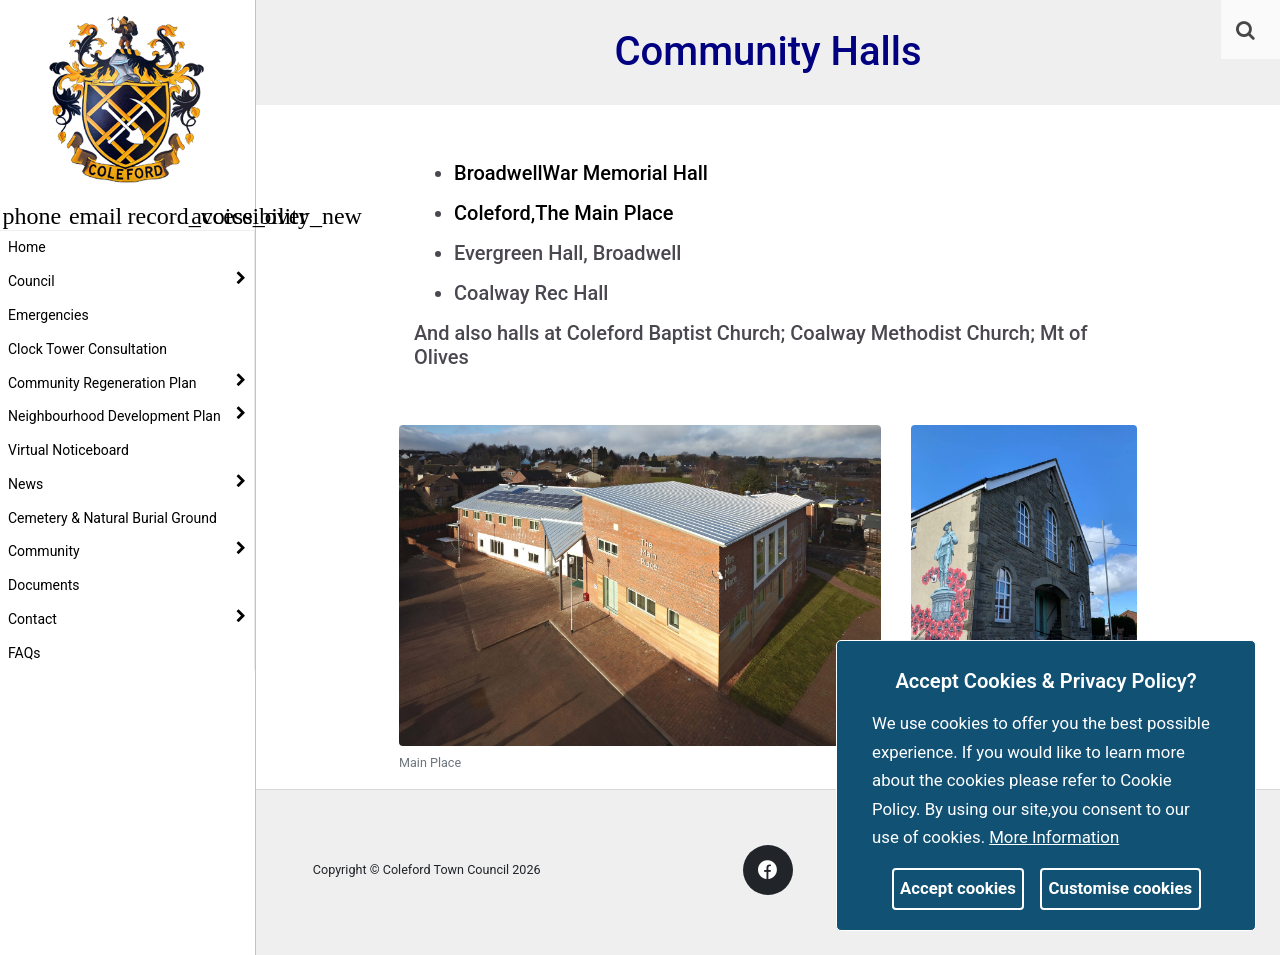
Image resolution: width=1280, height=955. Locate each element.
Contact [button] (127, 618)
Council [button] (127, 280)
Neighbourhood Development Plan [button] (127, 415)
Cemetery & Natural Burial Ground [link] (112, 518)
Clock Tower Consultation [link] (87, 349)
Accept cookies (958, 888)
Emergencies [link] (48, 315)
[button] (1247, 32)
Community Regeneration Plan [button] (127, 382)
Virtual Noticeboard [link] (68, 450)
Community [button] (127, 550)
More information (1054, 837)
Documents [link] (43, 585)
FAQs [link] (24, 653)
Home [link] (27, 247)
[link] (1245, 30)
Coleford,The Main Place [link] (564, 213)
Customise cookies (1121, 888)
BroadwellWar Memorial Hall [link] (581, 173)
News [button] (127, 483)
